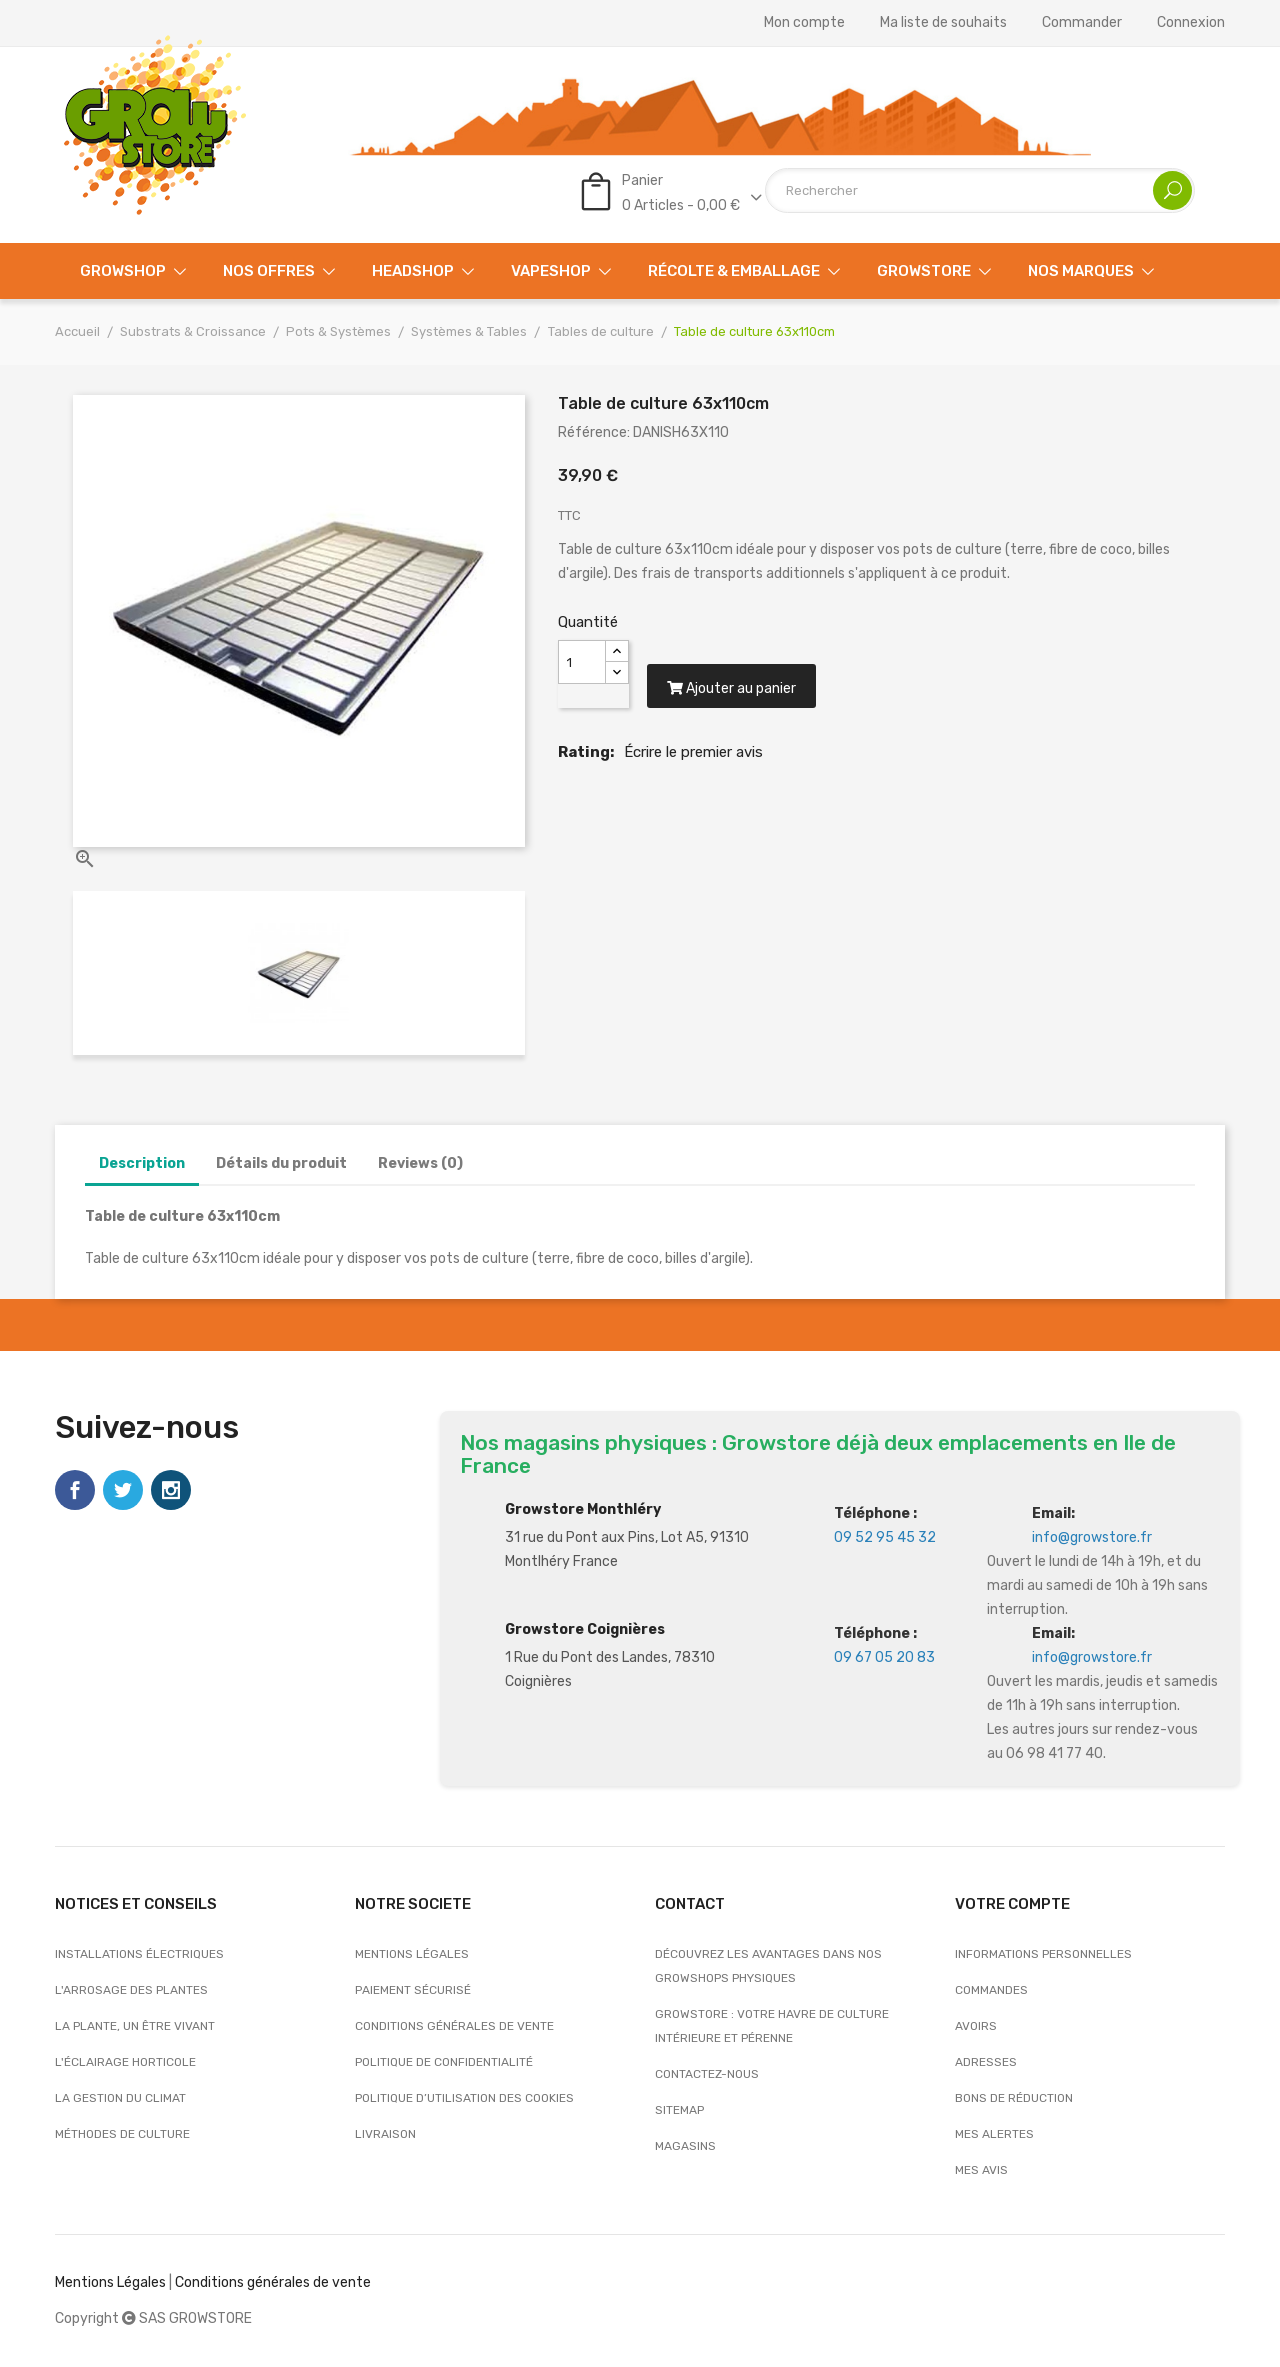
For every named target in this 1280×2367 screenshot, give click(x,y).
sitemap (679, 2110)
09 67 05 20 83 (884, 1657)
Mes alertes (994, 2134)
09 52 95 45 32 (885, 1537)
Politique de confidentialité (444, 2062)
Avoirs (976, 2026)
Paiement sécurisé (413, 1990)
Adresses (986, 2062)
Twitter (123, 1490)
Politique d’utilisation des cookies (464, 2098)
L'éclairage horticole (125, 2062)
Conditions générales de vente (454, 2026)
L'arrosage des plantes (131, 1990)
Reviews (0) (420, 1163)
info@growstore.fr (1092, 1537)
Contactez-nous (707, 2074)
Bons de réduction (1014, 2098)
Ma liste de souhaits (943, 23)
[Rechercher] (980, 190)
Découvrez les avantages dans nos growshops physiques (768, 1966)
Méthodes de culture (122, 2134)
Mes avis (981, 2170)
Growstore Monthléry (583, 1509)
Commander (1082, 23)
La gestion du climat (120, 2098)
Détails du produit (281, 1163)
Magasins (685, 2146)
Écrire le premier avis (693, 758)
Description (142, 1163)
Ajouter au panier (734, 694)
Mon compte (804, 23)
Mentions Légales (110, 2282)
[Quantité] (582, 662)
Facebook (75, 1490)
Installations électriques (139, 1954)
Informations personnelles (1043, 1954)
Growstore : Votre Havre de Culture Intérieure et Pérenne (772, 2026)
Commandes (991, 1990)
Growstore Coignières (585, 1629)
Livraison (385, 2134)
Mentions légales (412, 1954)
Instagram (171, 1490)
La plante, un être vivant (135, 2026)
